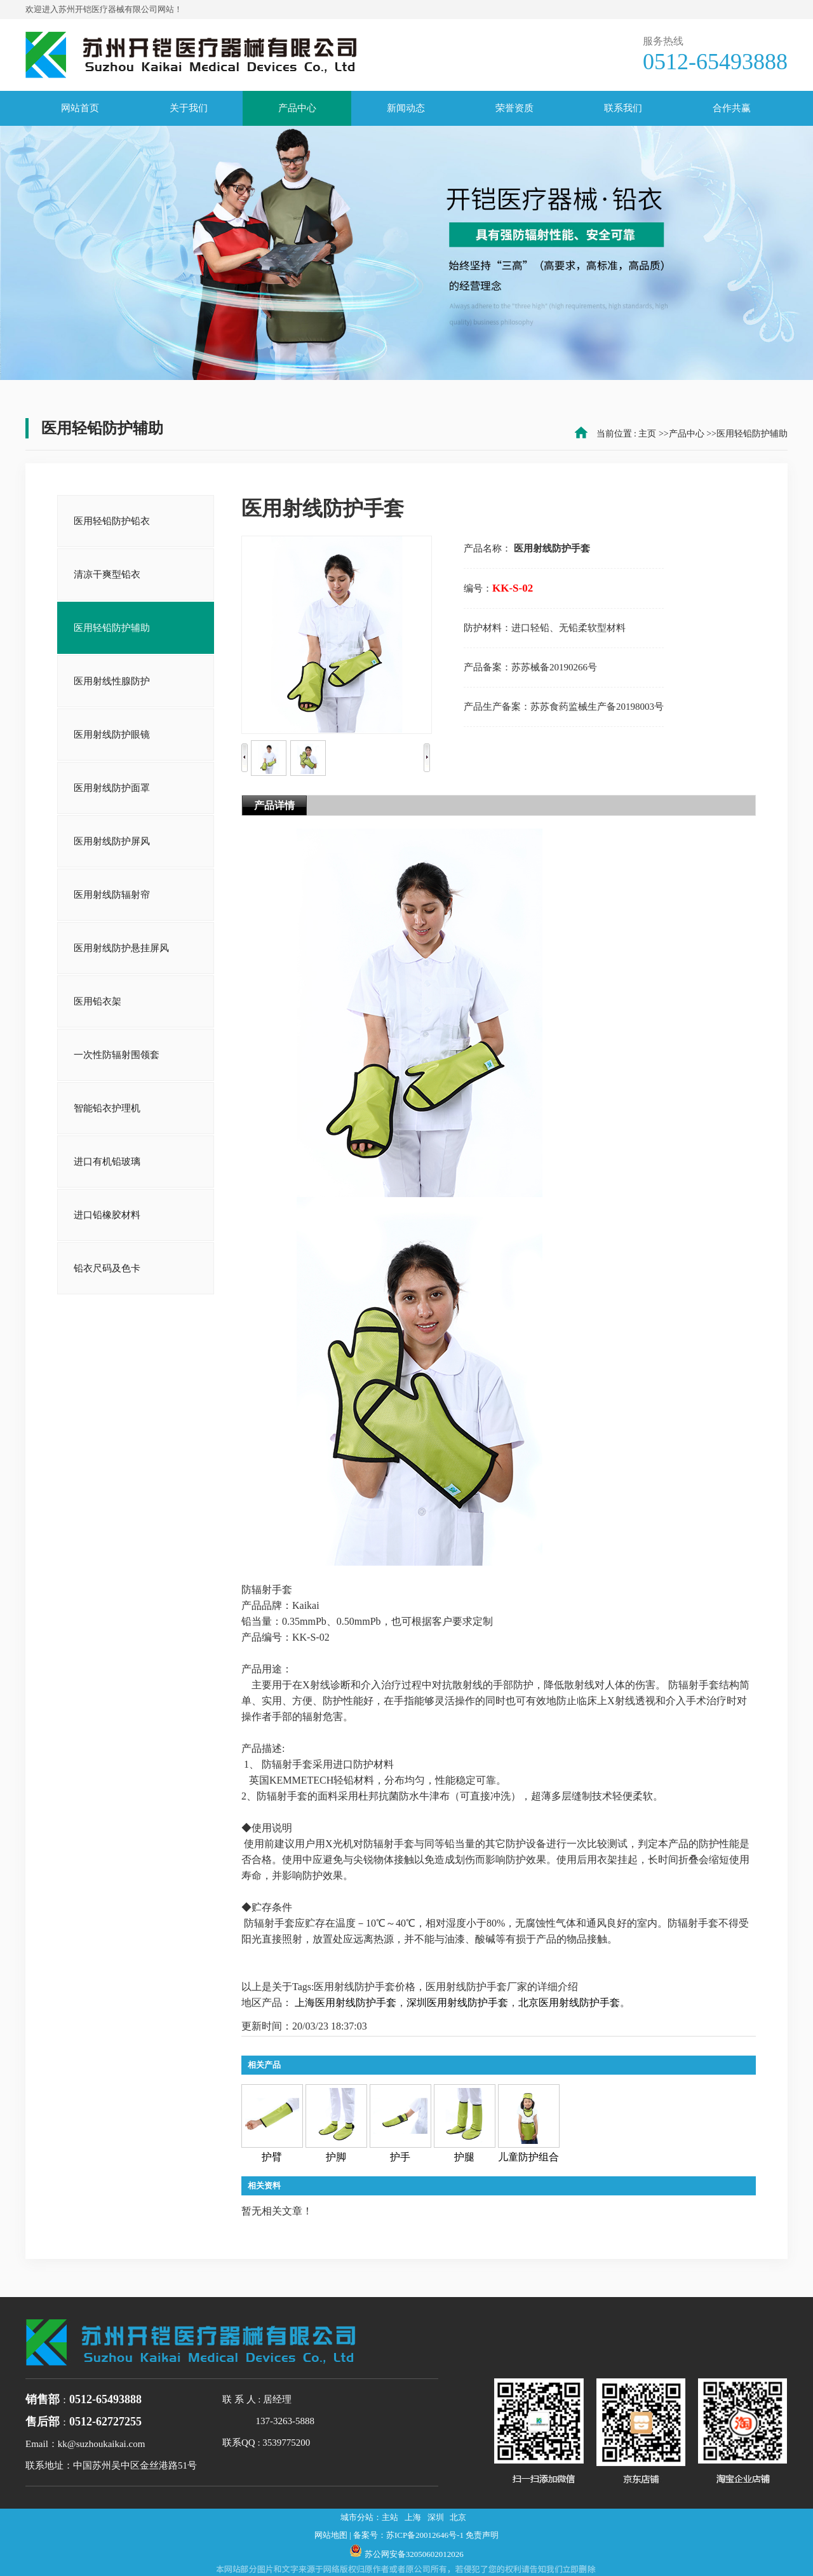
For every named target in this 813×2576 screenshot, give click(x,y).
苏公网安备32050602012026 (414, 2554)
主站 (390, 2517)
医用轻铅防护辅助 (752, 433)
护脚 (336, 2157)
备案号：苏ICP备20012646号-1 (408, 2535)
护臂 (272, 2157)
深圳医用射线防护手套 (457, 2002)
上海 (413, 2517)
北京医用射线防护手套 (569, 2002)
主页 (647, 433)
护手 (400, 2157)
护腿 (464, 2157)
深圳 (435, 2517)
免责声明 (482, 2535)
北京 (458, 2517)
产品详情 (274, 805)
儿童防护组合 (528, 2157)
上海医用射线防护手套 (345, 2002)
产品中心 (686, 433)
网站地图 (330, 2535)
